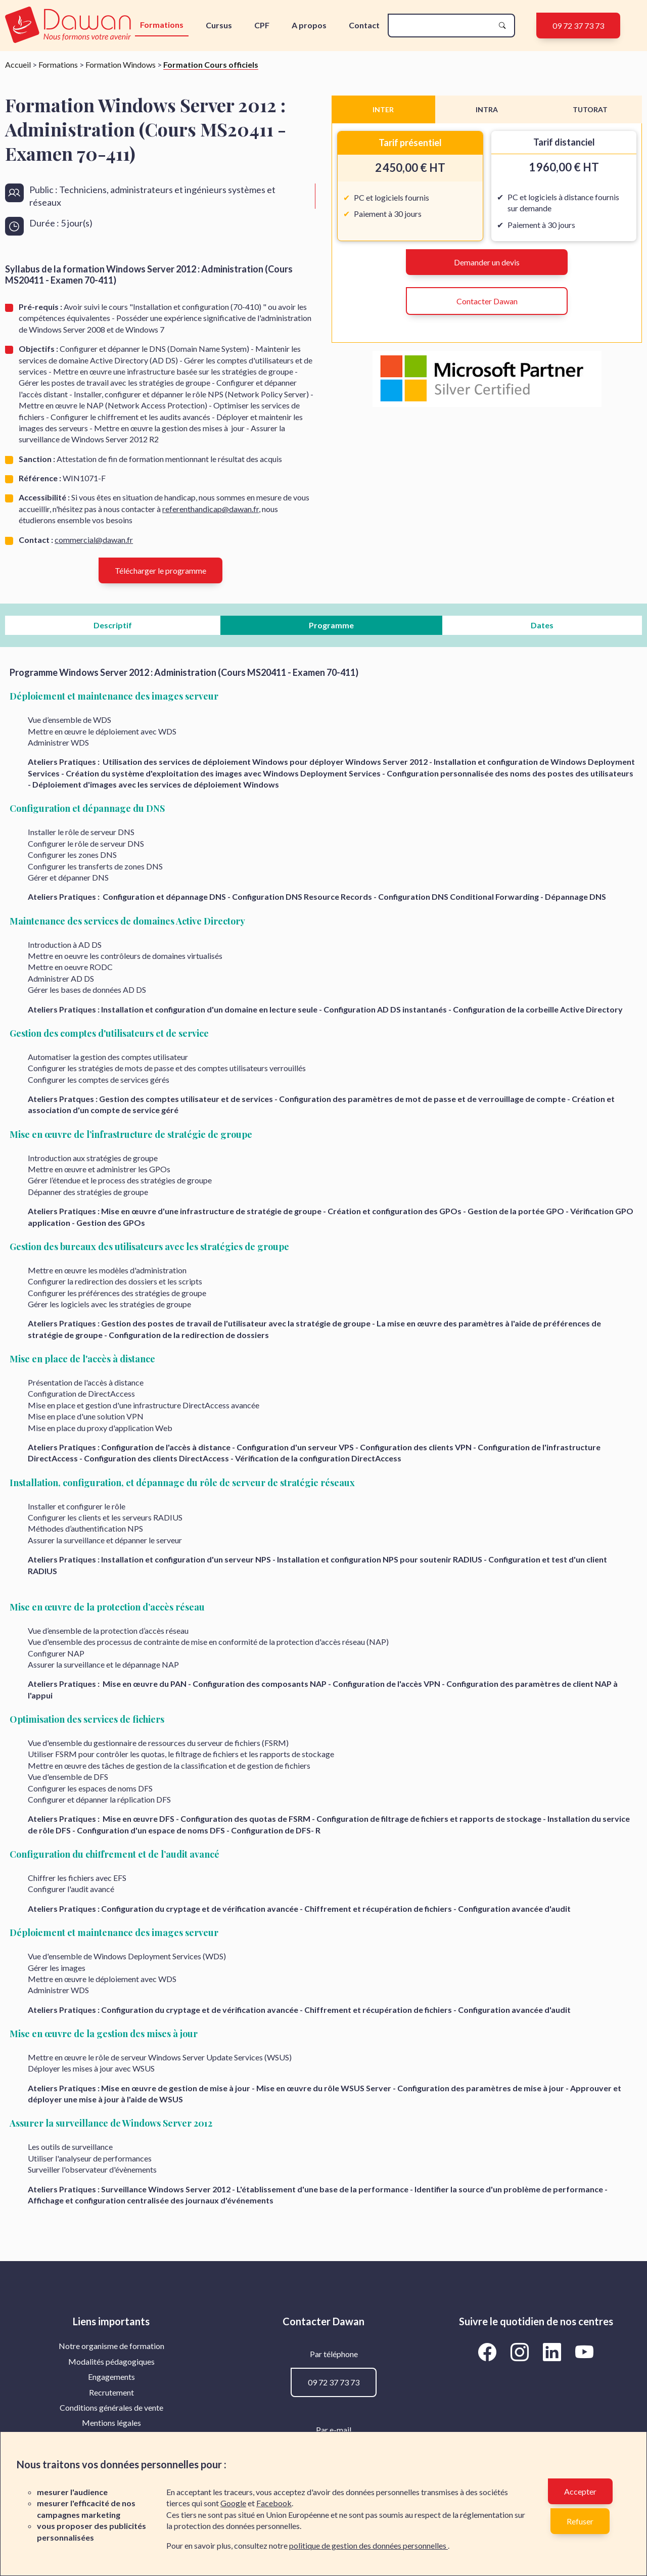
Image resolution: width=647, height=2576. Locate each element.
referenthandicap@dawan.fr (210, 509)
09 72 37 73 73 (578, 25)
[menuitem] (111, 2346)
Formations (161, 24)
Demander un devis (487, 262)
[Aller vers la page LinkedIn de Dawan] (554, 2351)
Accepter (580, 2491)
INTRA (487, 109)
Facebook (274, 2503)
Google (233, 2503)
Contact (364, 25)
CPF (261, 25)
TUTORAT (590, 109)
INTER (383, 109)
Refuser (580, 2521)
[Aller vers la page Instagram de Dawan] (521, 2351)
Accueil (18, 64)
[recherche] (443, 25)
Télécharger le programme (160, 570)
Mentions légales (111, 2422)
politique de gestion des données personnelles (368, 2545)
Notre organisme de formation (111, 2346)
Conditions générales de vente (111, 2407)
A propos (309, 25)
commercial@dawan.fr (94, 539)
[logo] (68, 25)
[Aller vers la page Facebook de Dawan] (489, 2351)
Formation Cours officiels (210, 64)
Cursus (219, 25)
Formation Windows (120, 64)
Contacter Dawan (487, 301)
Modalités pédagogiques (111, 2361)
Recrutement (111, 2392)
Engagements (111, 2376)
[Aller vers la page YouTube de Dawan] (584, 2351)
